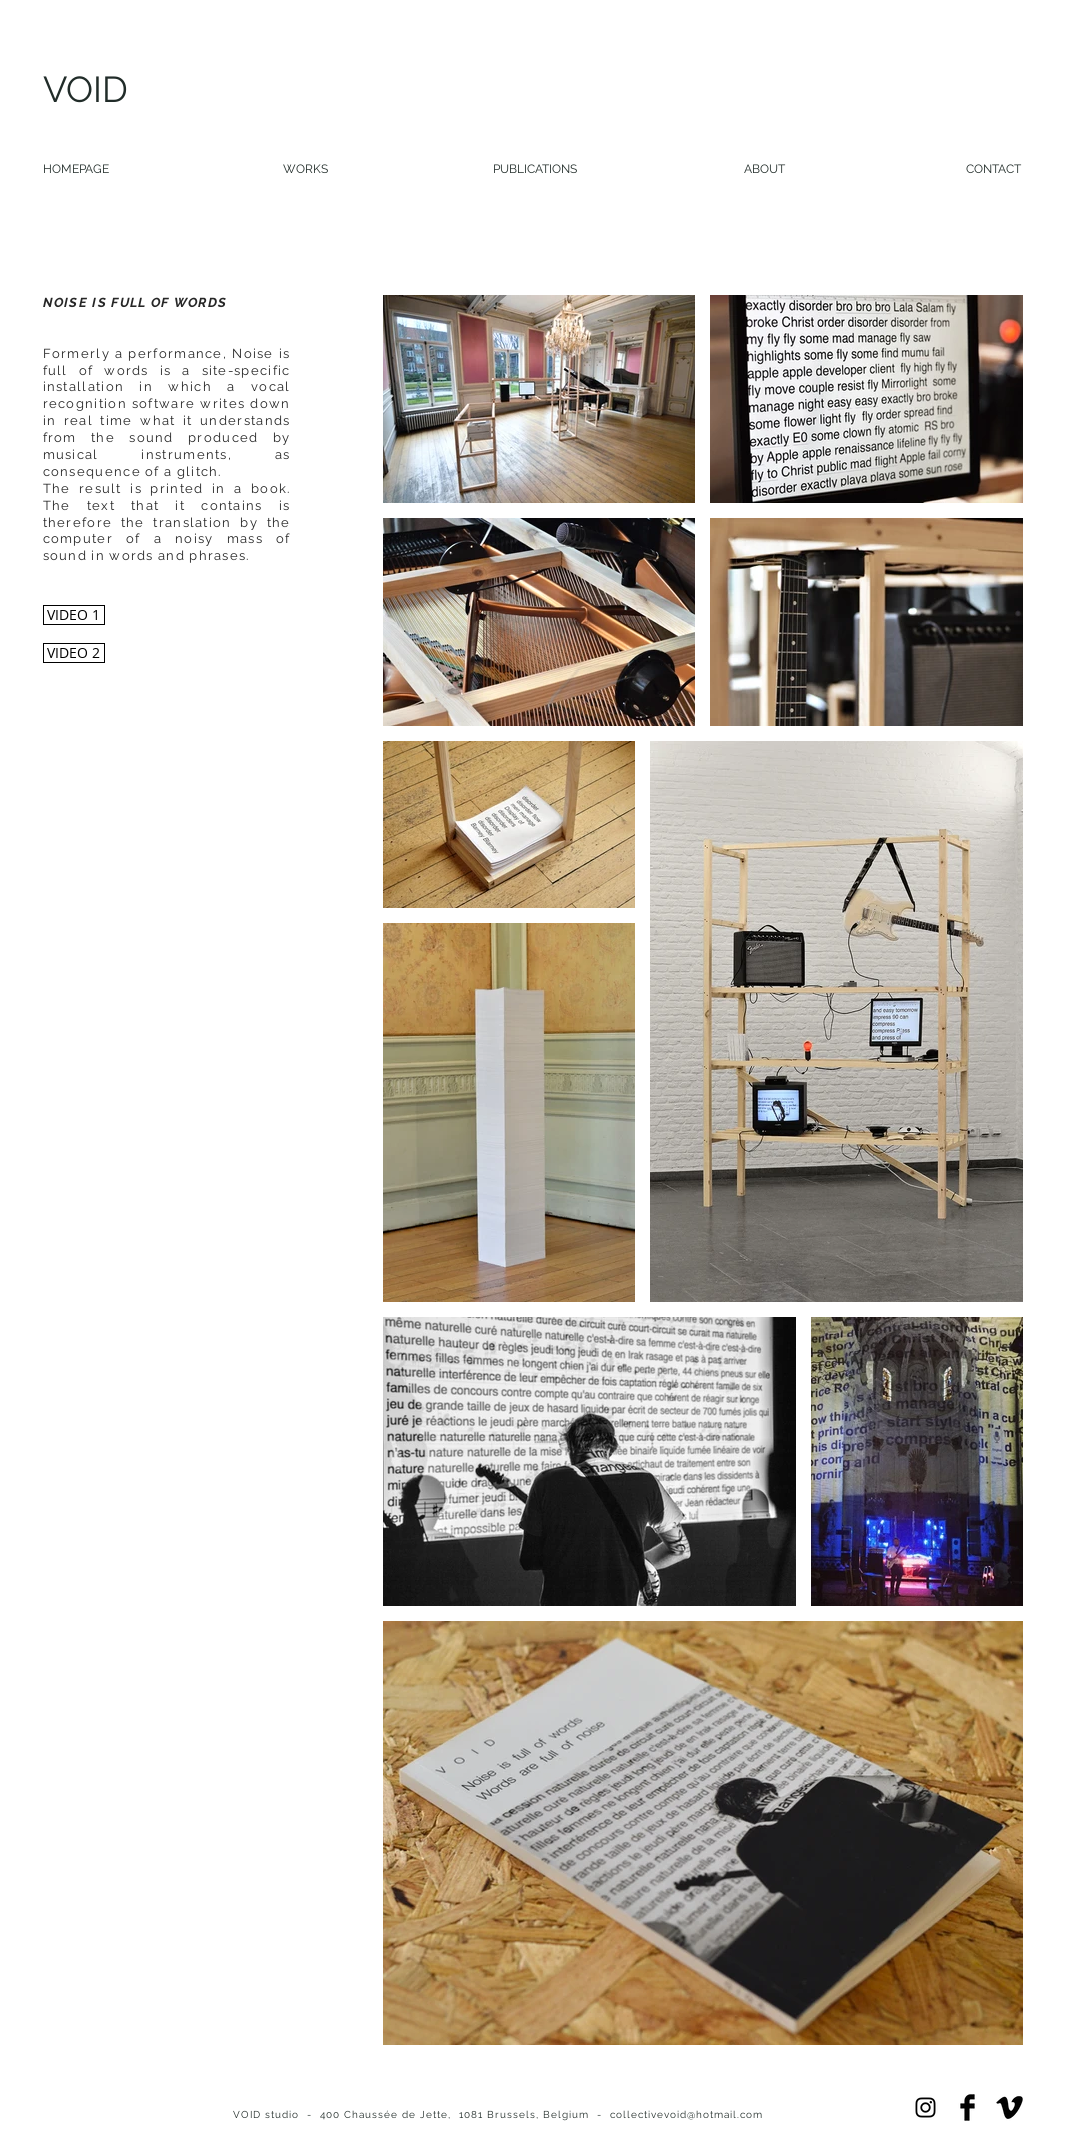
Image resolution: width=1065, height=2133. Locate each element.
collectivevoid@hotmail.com (686, 2114)
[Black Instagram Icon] (925, 2107)
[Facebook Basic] (967, 2107)
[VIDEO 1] (74, 615)
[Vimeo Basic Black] (1009, 2107)
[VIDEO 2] (74, 653)
